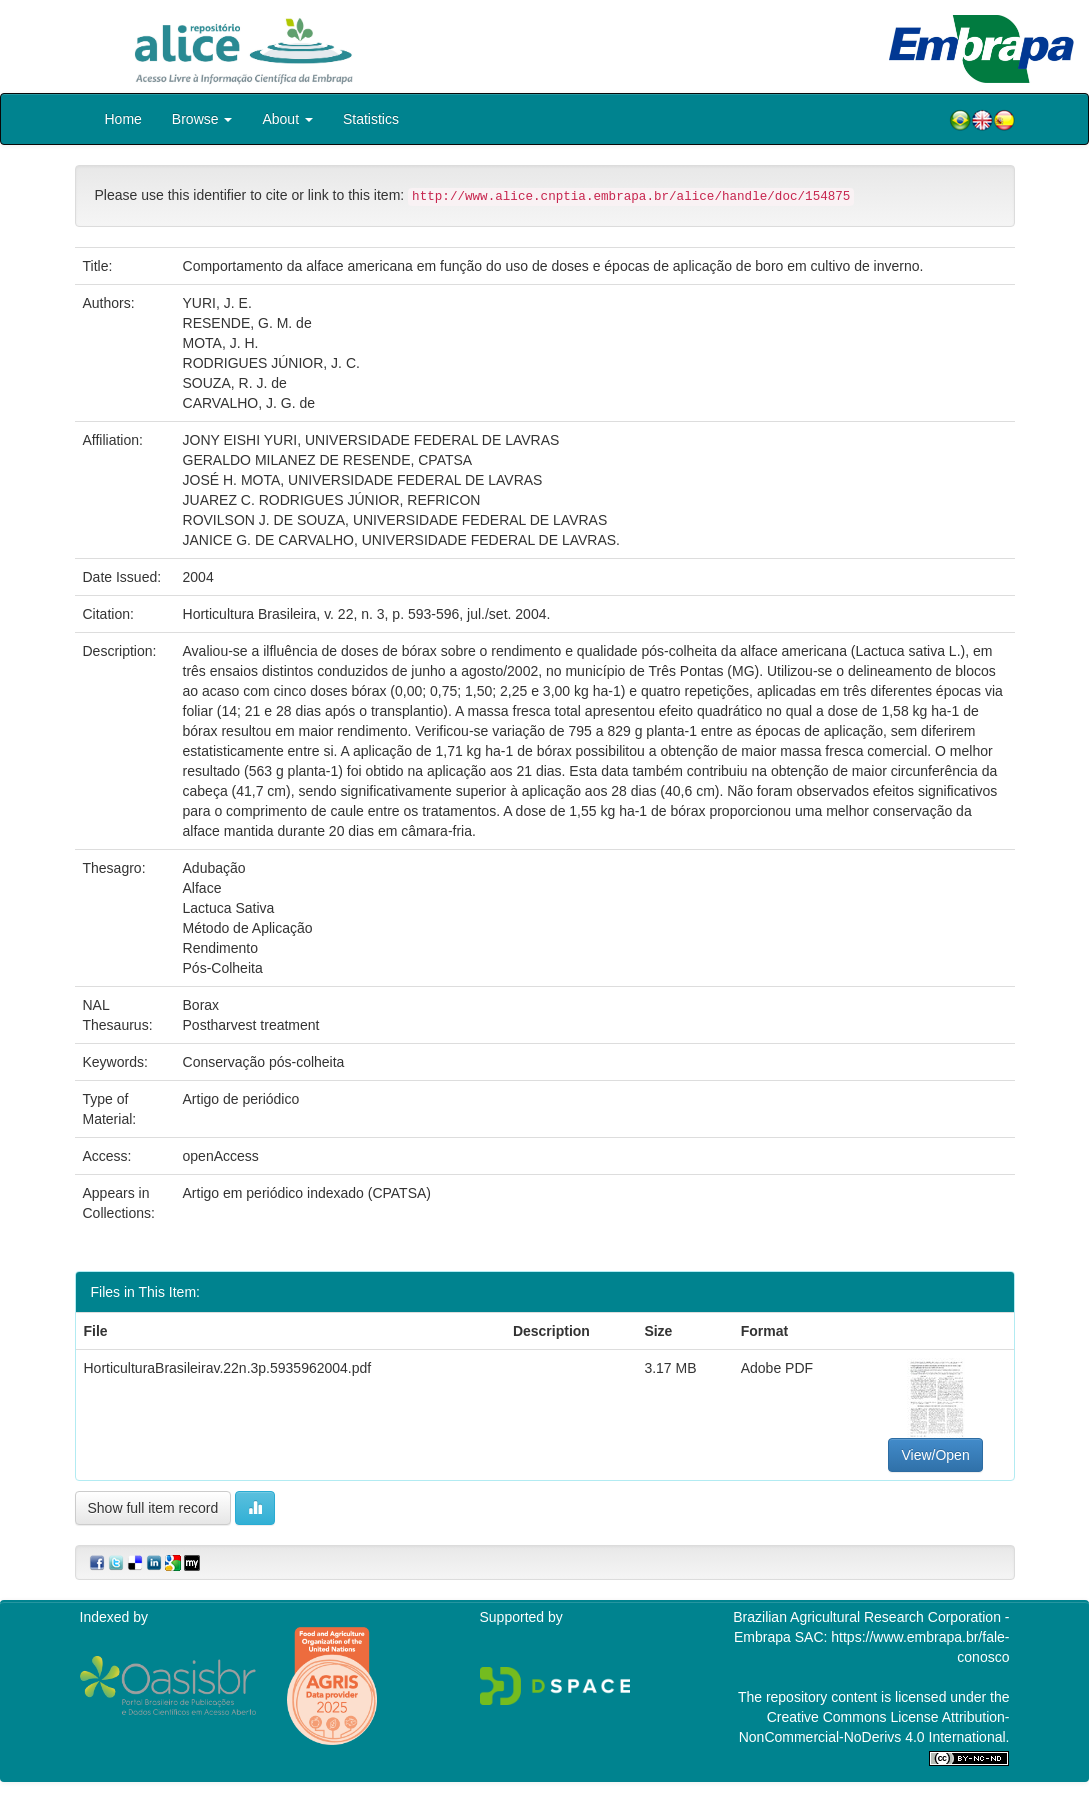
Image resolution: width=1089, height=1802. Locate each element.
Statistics (371, 119)
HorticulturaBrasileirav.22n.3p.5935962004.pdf (228, 1368)
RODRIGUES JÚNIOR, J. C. (271, 363)
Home (123, 119)
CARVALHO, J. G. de (249, 403)
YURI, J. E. (217, 303)
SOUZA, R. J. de (235, 383)
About (287, 119)
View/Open (935, 1455)
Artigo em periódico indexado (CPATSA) (307, 1193)
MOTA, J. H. (221, 343)
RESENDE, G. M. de (247, 323)
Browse (202, 119)
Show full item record (153, 1508)
